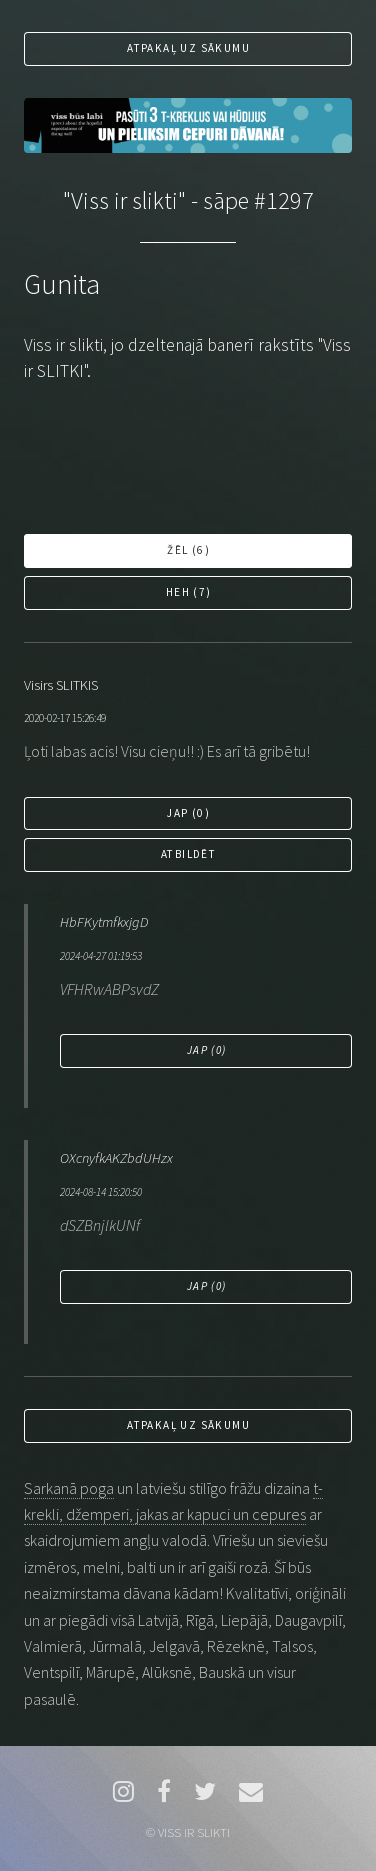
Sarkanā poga (69, 1488)
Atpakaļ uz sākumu (188, 48)
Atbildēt (188, 854)
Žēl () (188, 550)
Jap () (188, 813)
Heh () (189, 592)
